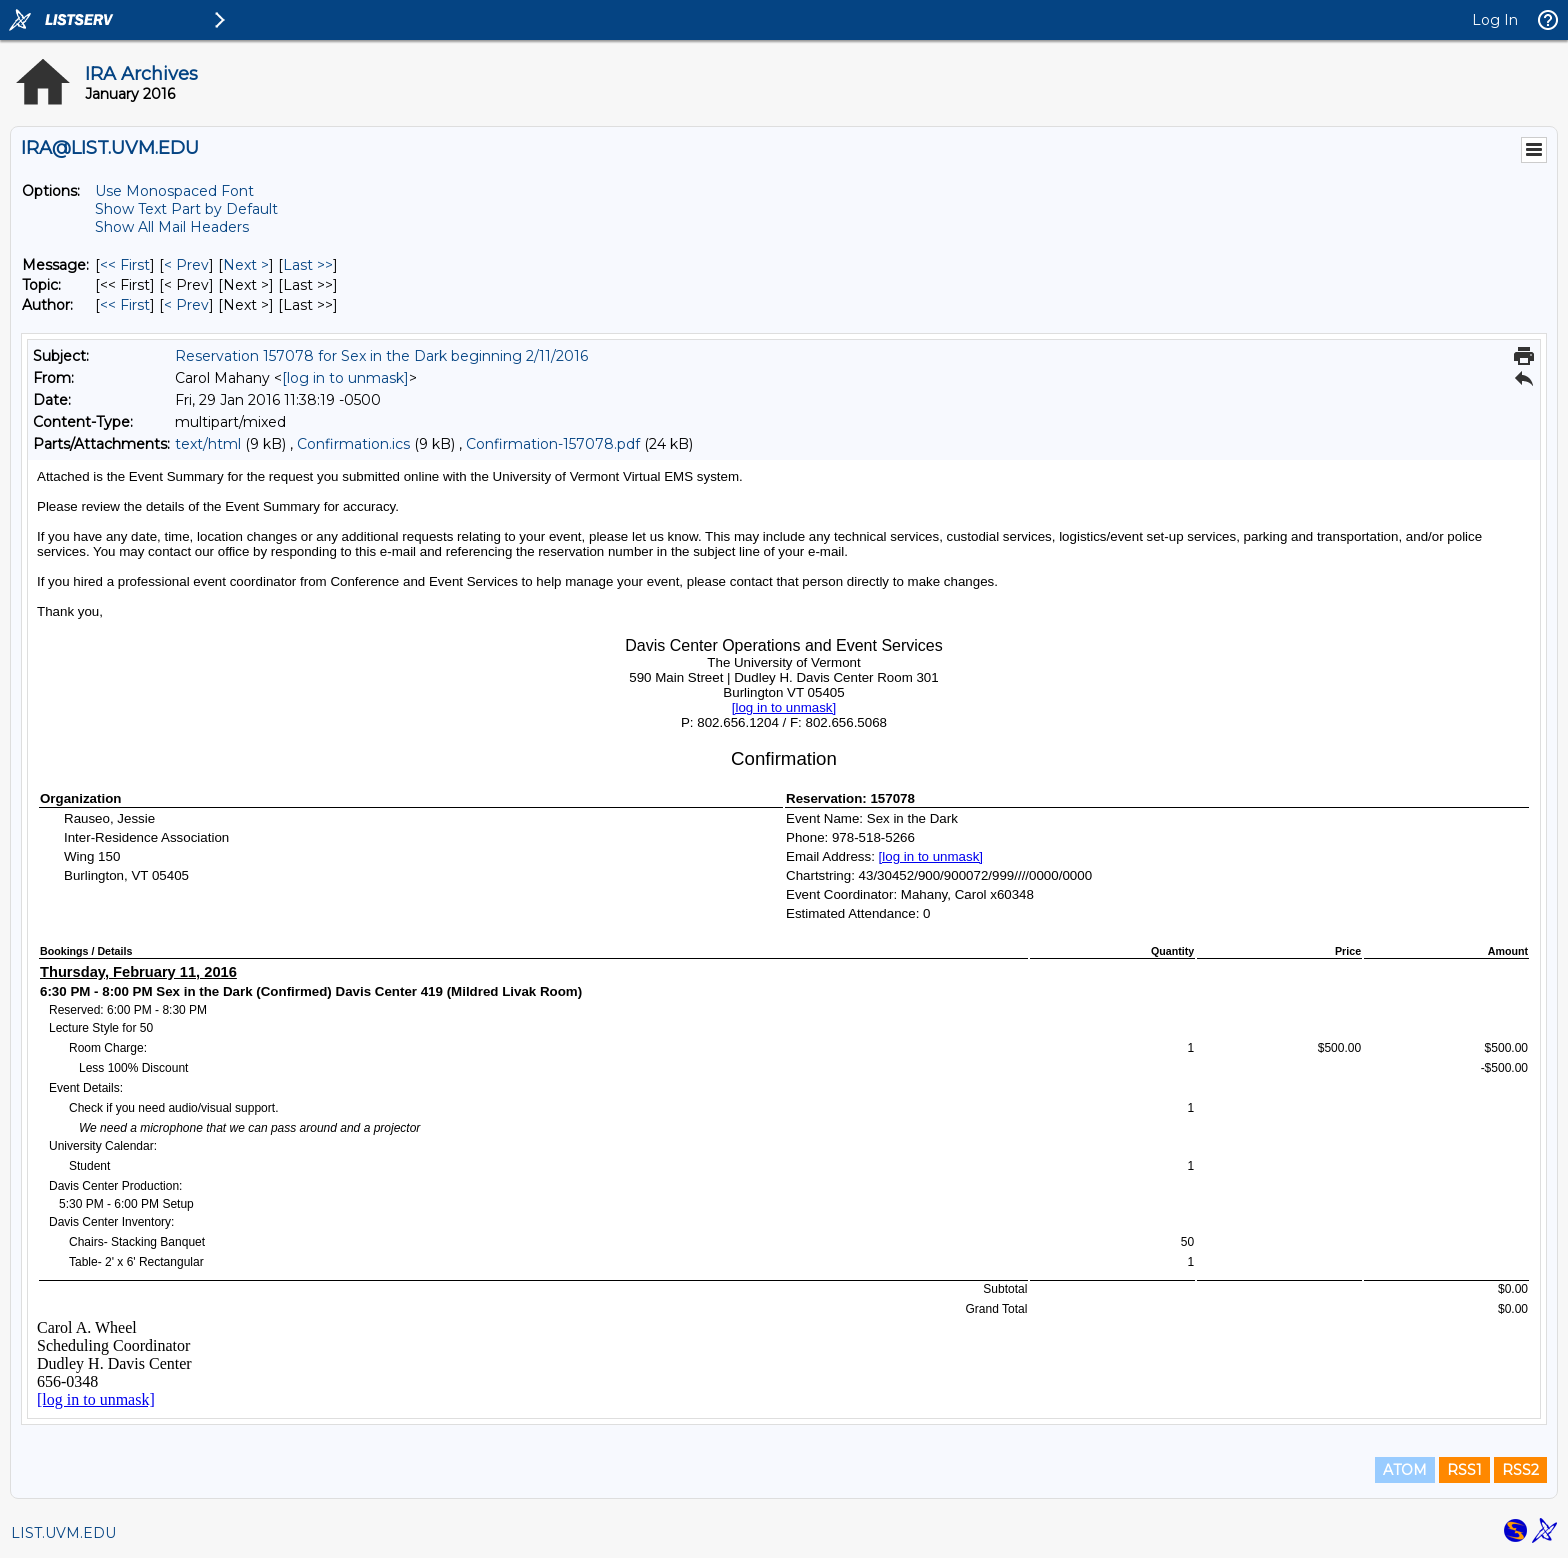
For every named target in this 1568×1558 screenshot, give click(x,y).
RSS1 (1464, 1470)
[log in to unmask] (345, 378)
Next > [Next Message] (246, 265)
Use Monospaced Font (174, 191)
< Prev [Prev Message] (186, 265)
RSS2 (1520, 1470)
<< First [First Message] (125, 265)
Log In (1495, 20)
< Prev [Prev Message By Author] (186, 305)
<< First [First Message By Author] (125, 305)
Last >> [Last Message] (308, 265)
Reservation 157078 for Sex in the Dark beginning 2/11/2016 (381, 356)
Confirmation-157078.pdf (553, 444)
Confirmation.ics (353, 444)
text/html (208, 444)
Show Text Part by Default (186, 209)
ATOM (1405, 1470)
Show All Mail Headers (172, 227)
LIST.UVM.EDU (63, 1533)
